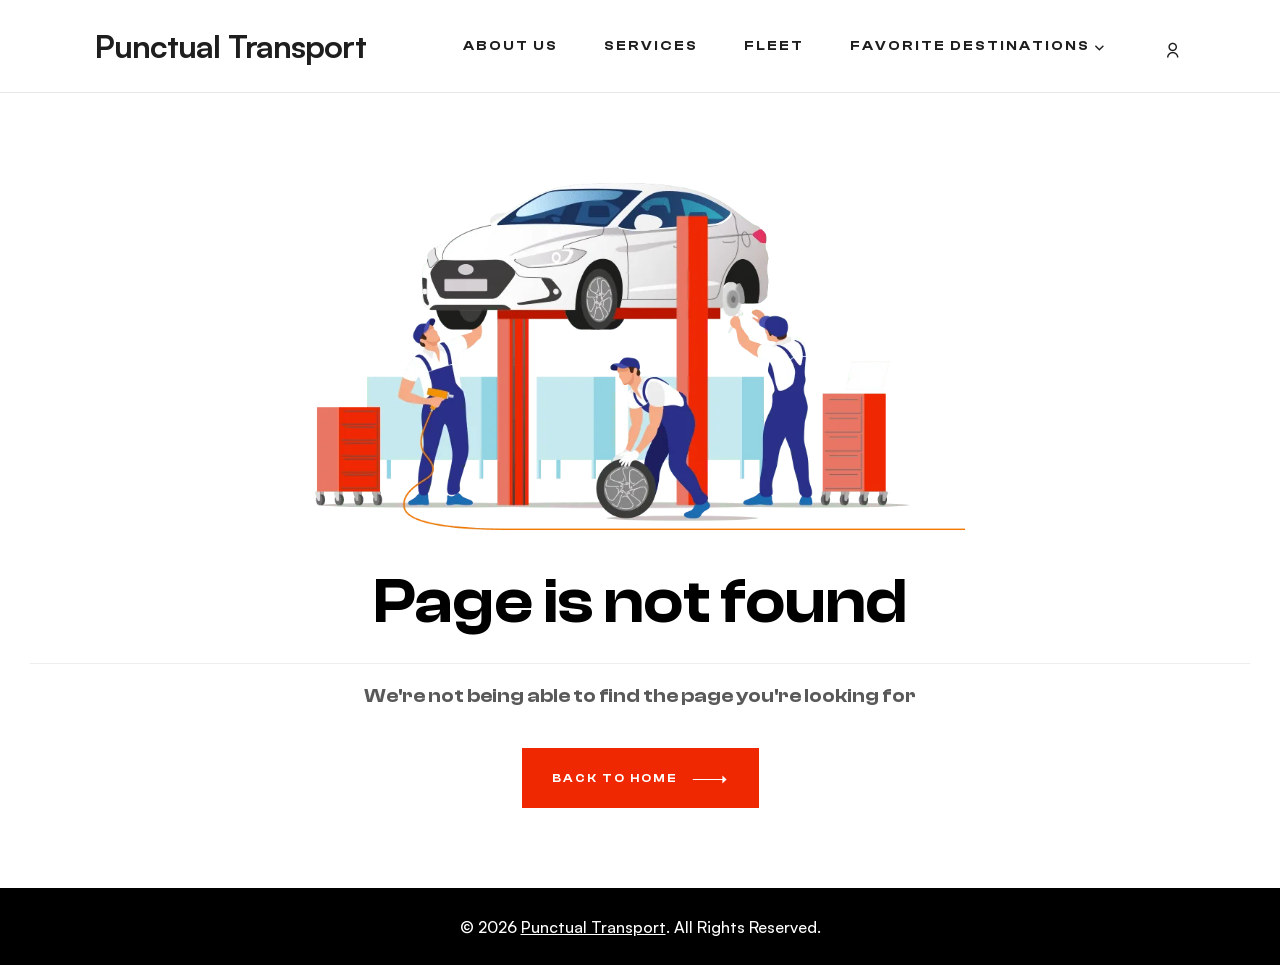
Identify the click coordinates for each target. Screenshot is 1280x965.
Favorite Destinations (970, 46)
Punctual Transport (230, 46)
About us (510, 46)
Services (651, 46)
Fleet (774, 46)
